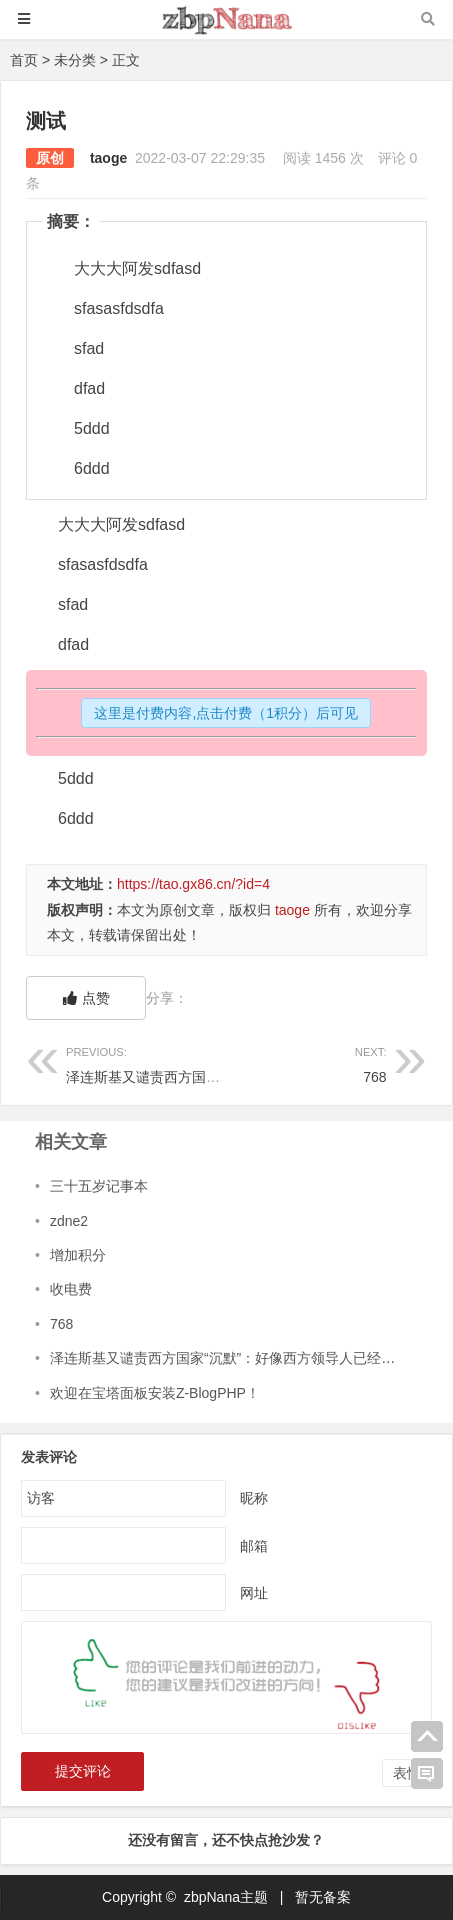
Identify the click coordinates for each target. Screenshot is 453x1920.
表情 (407, 1773)
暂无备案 (323, 1897)
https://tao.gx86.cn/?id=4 (193, 884)
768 (306, 1062)
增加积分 (78, 1255)
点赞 (86, 998)
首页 (24, 60)
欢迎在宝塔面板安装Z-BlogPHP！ (155, 1393)
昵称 (254, 1498)
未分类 (75, 60)
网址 (254, 1593)
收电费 (71, 1289)
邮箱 (254, 1546)
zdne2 (69, 1221)
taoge (108, 158)
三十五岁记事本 (99, 1186)
